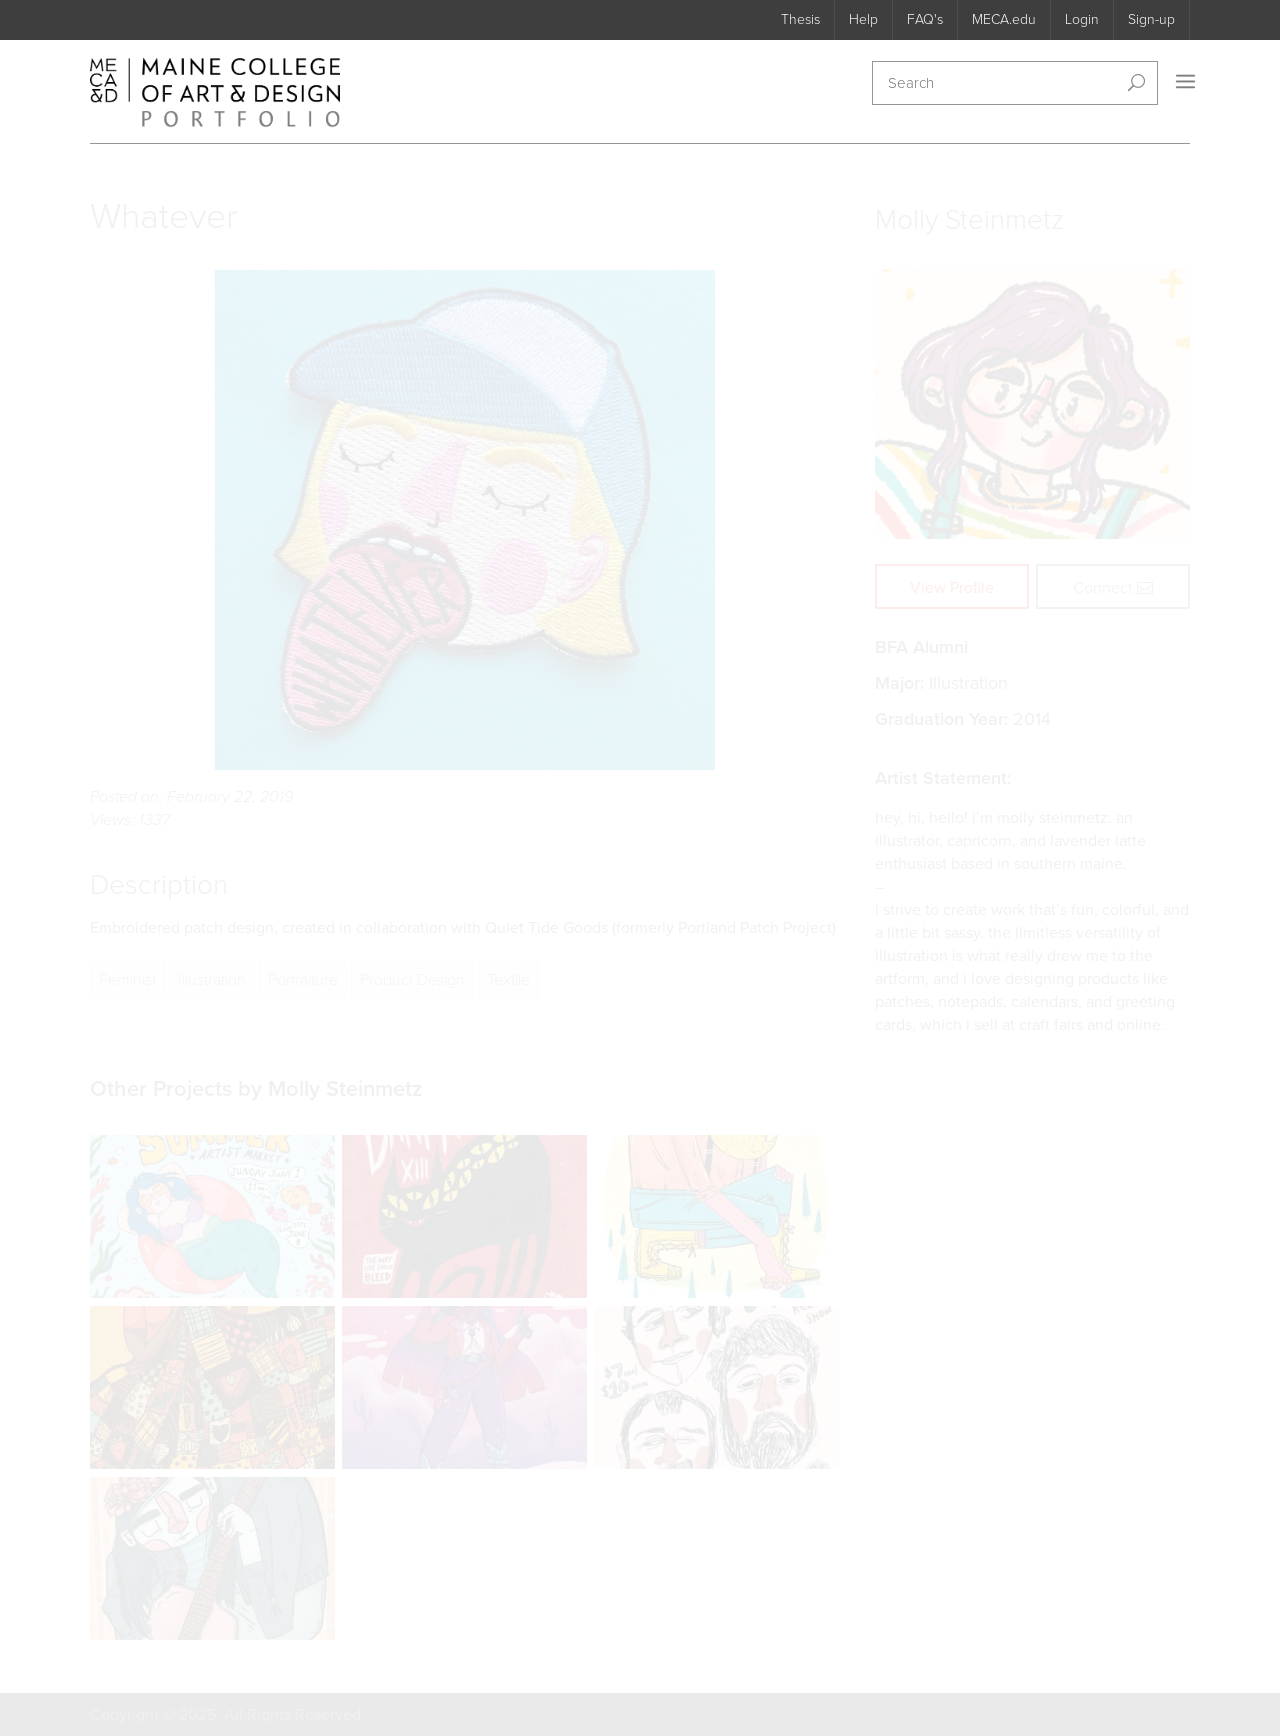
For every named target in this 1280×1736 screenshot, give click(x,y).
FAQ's (925, 19)
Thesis (800, 19)
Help (863, 19)
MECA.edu (1004, 19)
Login (1082, 19)
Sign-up (1151, 19)
